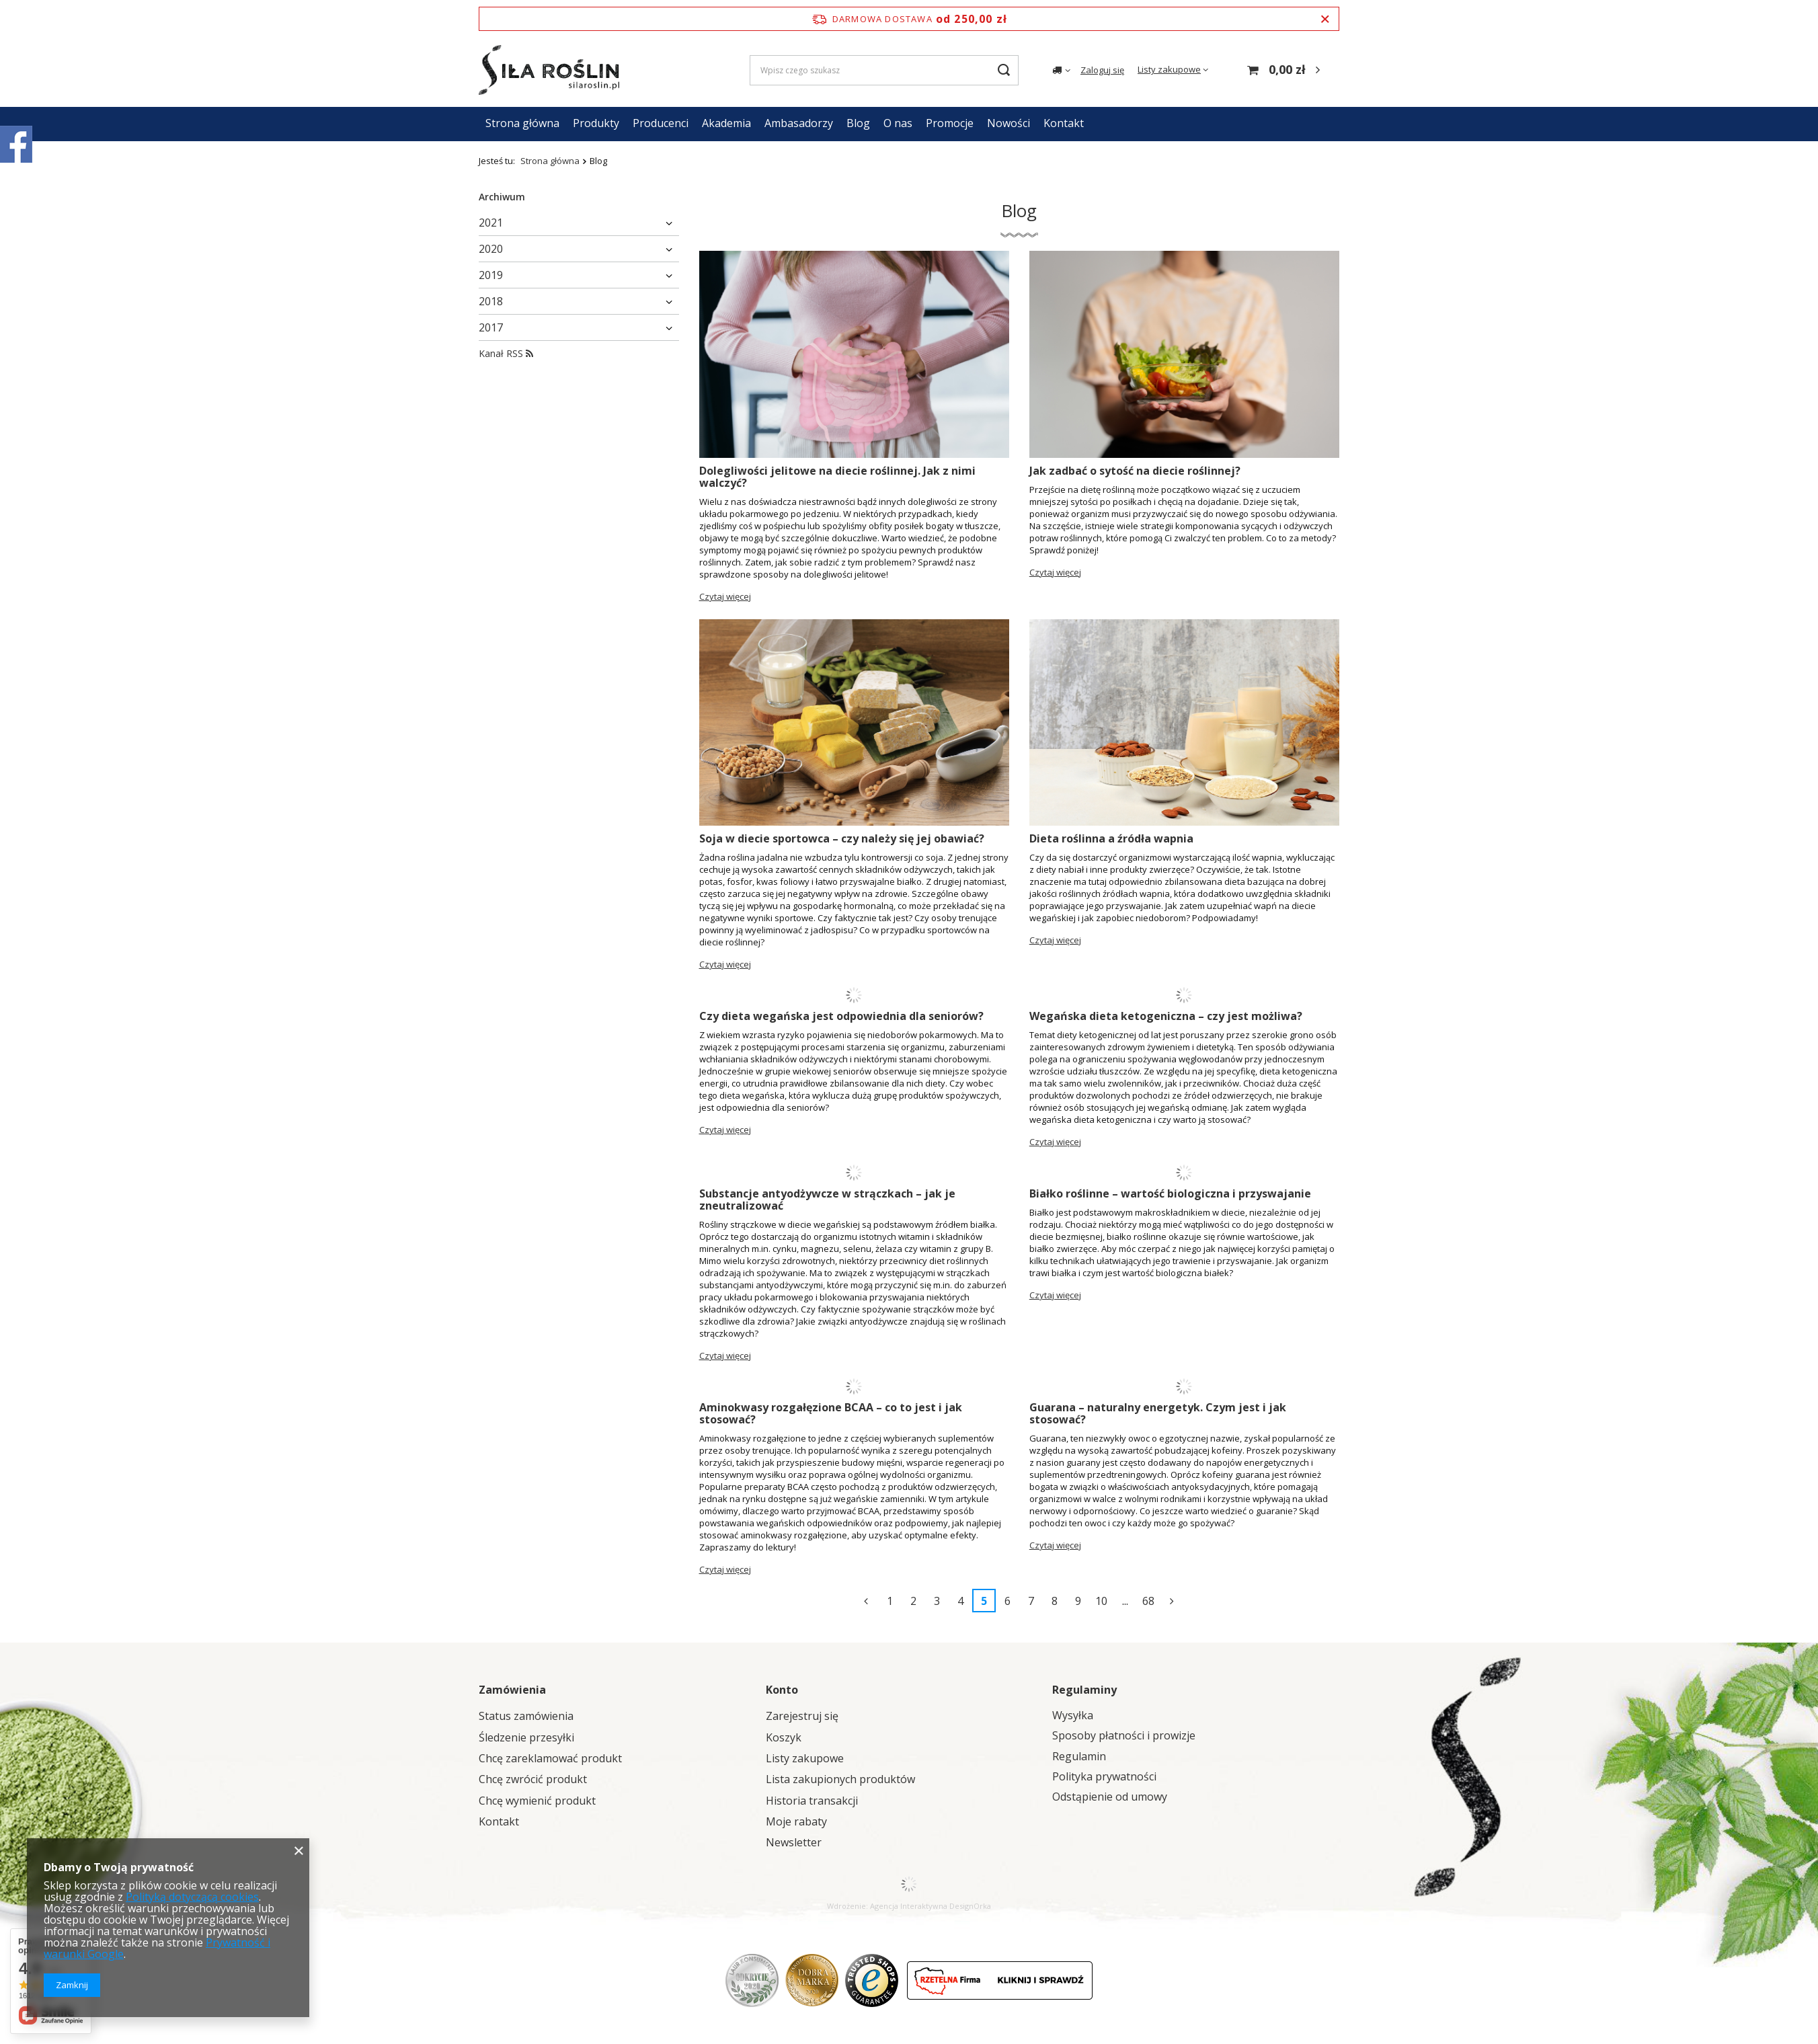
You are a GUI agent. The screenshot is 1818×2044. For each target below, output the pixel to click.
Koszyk (783, 1737)
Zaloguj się (1102, 70)
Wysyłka (1072, 1715)
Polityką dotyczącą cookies (192, 1896)
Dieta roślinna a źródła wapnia (1111, 838)
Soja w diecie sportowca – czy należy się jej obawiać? (841, 838)
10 (1101, 1601)
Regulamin (1079, 1756)
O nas (897, 123)
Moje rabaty (796, 1821)
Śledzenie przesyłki (526, 1737)
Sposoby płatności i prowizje (1123, 1735)
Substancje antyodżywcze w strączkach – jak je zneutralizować (827, 1199)
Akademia (726, 123)
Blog (858, 123)
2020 (491, 249)
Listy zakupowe (1169, 69)
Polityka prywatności (1104, 1776)
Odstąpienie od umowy (1109, 1797)
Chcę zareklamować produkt (550, 1758)
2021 (491, 223)
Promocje (950, 123)
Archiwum (502, 196)
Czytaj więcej (725, 596)
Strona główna (522, 123)
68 (1148, 1601)
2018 (491, 301)
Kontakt (1063, 123)
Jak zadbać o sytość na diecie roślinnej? (1134, 471)
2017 (491, 327)
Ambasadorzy (798, 123)
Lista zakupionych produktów (840, 1779)
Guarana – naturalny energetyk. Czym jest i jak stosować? (1157, 1413)
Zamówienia (512, 1690)
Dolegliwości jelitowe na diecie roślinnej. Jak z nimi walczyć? (837, 477)
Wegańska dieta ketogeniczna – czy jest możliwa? (1165, 1016)
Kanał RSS (506, 353)
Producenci (660, 123)
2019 (491, 275)
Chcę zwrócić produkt (533, 1779)
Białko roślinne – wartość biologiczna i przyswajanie (1170, 1193)
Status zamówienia (526, 1716)
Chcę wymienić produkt (537, 1801)
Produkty (596, 123)
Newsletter (794, 1842)
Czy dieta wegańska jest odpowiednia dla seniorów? (841, 1016)
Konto (782, 1690)
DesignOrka (970, 1906)
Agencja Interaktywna (908, 1906)
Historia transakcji (812, 1801)
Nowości (1008, 123)
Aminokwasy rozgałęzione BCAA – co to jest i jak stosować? (830, 1413)
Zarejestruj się (802, 1716)
